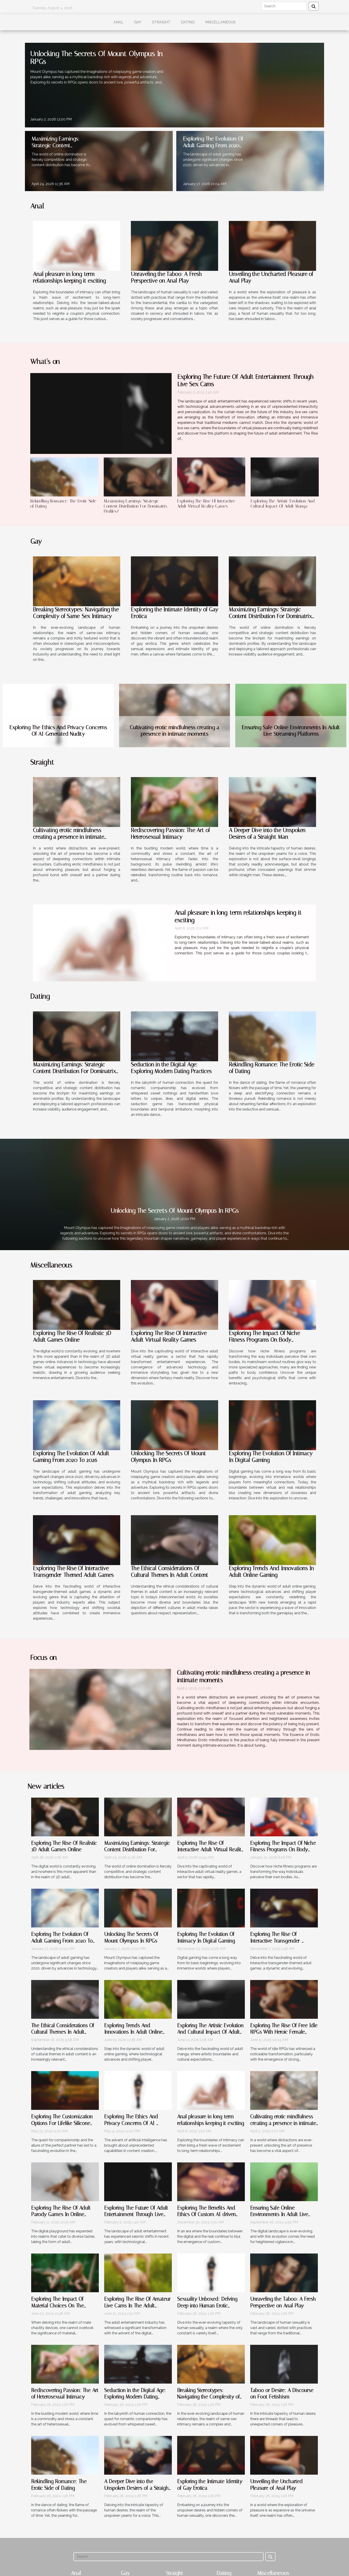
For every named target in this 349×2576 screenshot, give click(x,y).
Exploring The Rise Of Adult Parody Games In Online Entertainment (61, 2214)
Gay (137, 22)
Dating (188, 22)
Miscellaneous (220, 22)
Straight (161, 22)
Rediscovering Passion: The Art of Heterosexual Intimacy (170, 833)
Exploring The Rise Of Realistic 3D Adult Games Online (72, 1336)
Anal (118, 22)
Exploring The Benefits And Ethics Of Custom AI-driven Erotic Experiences (206, 2214)
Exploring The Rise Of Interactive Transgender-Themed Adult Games (73, 1571)
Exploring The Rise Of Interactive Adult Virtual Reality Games (206, 503)
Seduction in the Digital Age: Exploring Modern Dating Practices (171, 1067)
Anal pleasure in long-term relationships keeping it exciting (69, 277)
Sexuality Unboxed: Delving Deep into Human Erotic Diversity (207, 2305)
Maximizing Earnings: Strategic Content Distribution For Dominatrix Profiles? (135, 506)
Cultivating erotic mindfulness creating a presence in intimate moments (174, 730)
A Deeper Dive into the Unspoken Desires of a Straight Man (267, 833)
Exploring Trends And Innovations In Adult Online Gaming (271, 1571)
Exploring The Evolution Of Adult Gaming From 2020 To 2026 (213, 145)
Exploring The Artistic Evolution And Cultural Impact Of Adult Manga (283, 503)
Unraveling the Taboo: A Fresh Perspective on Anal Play (166, 277)
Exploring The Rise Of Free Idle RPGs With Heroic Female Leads (283, 2032)
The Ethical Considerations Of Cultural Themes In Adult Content (169, 1571)
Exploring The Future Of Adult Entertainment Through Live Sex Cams (136, 2214)
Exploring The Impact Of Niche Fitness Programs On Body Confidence (264, 1340)
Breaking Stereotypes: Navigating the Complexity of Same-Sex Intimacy (76, 612)
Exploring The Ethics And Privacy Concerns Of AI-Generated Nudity (58, 730)
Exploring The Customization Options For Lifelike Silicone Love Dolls (62, 2123)
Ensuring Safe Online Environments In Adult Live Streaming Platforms (291, 730)
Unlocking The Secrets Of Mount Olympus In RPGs (96, 57)
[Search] (284, 6)
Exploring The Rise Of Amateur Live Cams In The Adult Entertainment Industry (137, 2305)
